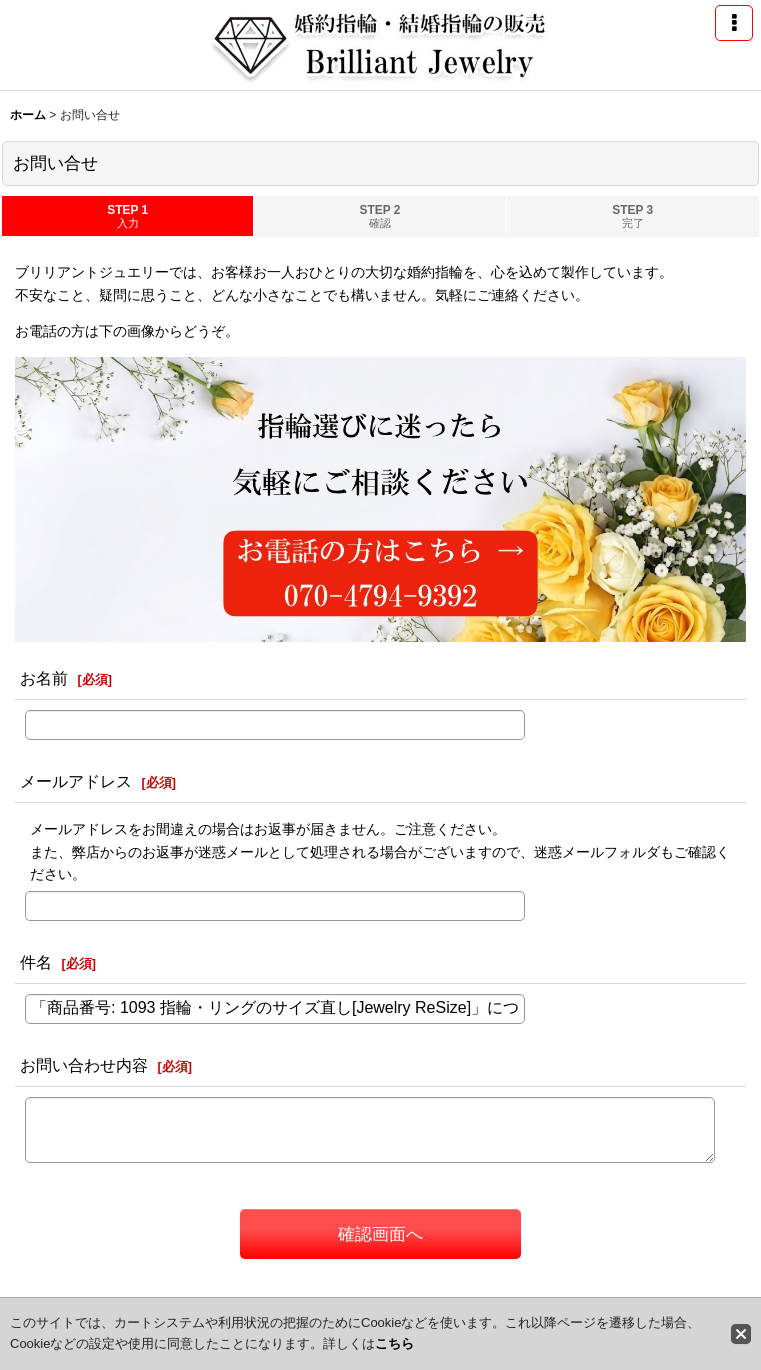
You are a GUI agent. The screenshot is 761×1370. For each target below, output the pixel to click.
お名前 (44, 678)
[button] (734, 23)
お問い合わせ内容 (84, 1065)
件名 (36, 962)
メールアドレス (76, 781)
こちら (394, 1343)
